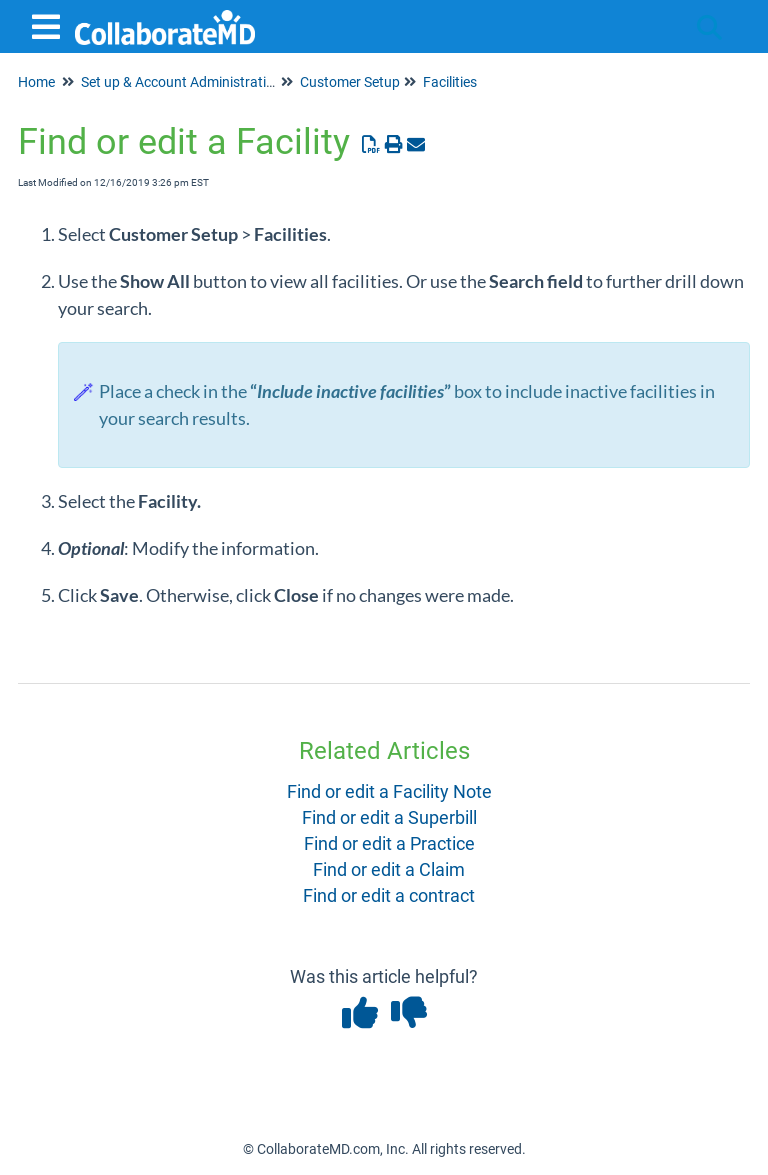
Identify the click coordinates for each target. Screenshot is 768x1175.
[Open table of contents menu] (50, 24)
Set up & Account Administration (181, 82)
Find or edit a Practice (389, 843)
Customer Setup (350, 82)
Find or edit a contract (389, 895)
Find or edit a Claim (389, 869)
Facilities (450, 82)
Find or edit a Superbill (389, 817)
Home (36, 82)
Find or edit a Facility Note (389, 791)
